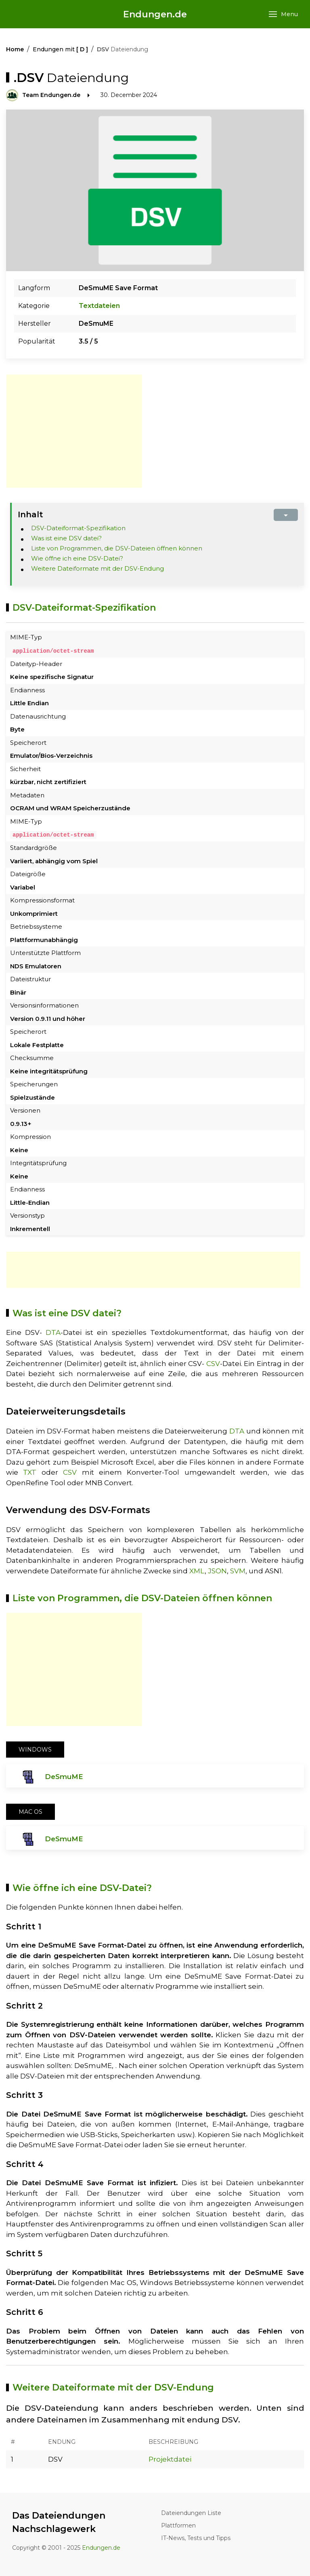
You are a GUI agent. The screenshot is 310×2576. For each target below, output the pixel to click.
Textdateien (99, 306)
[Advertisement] (74, 431)
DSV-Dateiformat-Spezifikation (78, 528)
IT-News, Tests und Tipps (195, 2537)
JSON (217, 1570)
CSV (213, 1363)
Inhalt (30, 514)
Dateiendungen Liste (191, 2512)
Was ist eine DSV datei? (66, 538)
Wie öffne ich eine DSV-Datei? (77, 558)
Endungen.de (155, 14)
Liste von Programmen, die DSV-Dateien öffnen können (116, 548)
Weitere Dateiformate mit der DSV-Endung (97, 568)
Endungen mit (60, 49)
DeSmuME (64, 1776)
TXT (29, 1472)
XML (197, 1570)
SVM (237, 1570)
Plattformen (178, 2525)
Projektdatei (170, 2459)
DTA (53, 1332)
